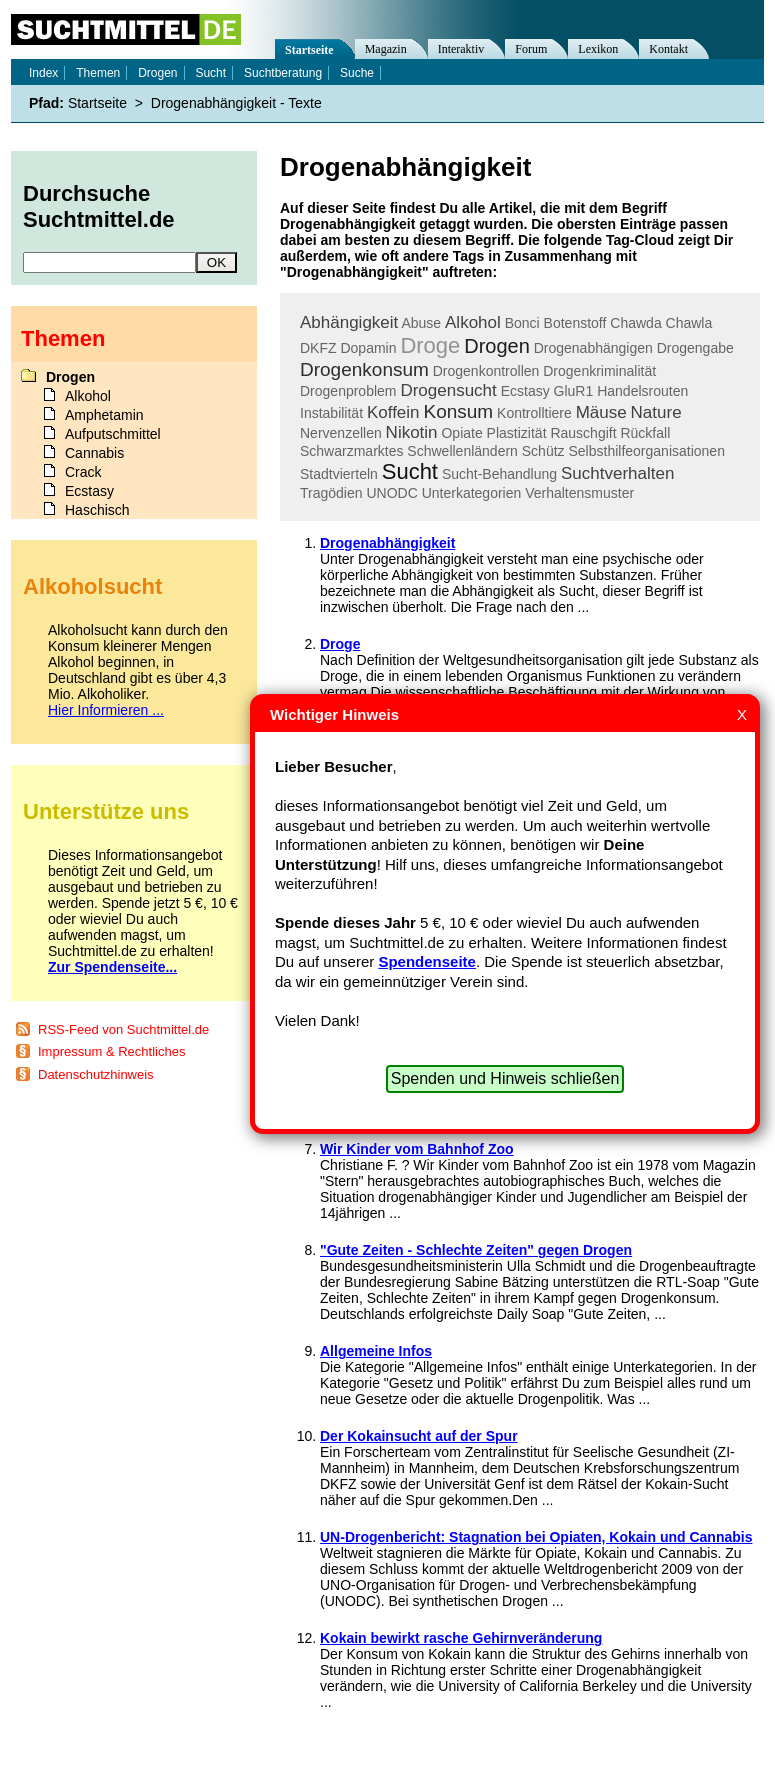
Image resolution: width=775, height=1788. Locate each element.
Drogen (497, 346)
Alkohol (473, 322)
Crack (83, 472)
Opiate (461, 433)
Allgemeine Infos (376, 1351)
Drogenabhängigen (593, 348)
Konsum (458, 411)
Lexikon (598, 49)
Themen (98, 73)
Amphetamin (104, 415)
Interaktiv (461, 49)
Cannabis (94, 453)
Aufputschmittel (113, 434)
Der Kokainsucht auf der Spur (419, 1436)
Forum (531, 49)
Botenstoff (575, 323)
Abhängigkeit (349, 322)
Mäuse (601, 412)
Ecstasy (525, 391)
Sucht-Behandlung (499, 474)
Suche (357, 73)
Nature (656, 412)
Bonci (522, 323)
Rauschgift (583, 433)
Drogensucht (448, 390)
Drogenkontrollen (486, 371)
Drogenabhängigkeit (387, 543)
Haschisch (97, 510)
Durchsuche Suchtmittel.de (99, 206)
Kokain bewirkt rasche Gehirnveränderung (461, 1638)
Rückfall (645, 433)
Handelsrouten (642, 391)
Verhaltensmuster (579, 493)
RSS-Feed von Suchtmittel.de (123, 1029)
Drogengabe (695, 348)
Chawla (689, 323)
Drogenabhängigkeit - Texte (236, 103)
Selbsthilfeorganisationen (646, 451)
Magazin (386, 49)
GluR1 (574, 391)
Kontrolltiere (534, 413)
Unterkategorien (472, 493)
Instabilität (331, 413)
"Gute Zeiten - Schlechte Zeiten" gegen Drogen (476, 1250)
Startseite (309, 50)
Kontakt (668, 49)
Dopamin (368, 348)
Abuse (421, 323)
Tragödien (331, 493)
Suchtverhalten (617, 473)
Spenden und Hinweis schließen (505, 1078)
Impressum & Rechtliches (111, 1051)
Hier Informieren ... (106, 710)
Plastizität (517, 433)
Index (43, 73)
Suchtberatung (283, 73)
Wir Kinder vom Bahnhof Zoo (417, 1149)
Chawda (635, 323)
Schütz (543, 451)
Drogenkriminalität (599, 371)
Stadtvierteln (339, 474)
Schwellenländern (462, 451)
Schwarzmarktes (351, 451)
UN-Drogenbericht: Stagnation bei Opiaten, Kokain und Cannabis (536, 1537)
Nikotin (412, 432)
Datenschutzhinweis (96, 1074)
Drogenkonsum (364, 369)
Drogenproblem (348, 391)
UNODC (391, 493)
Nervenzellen (341, 433)
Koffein (393, 412)
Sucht (410, 471)
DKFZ (318, 348)
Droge (430, 345)
